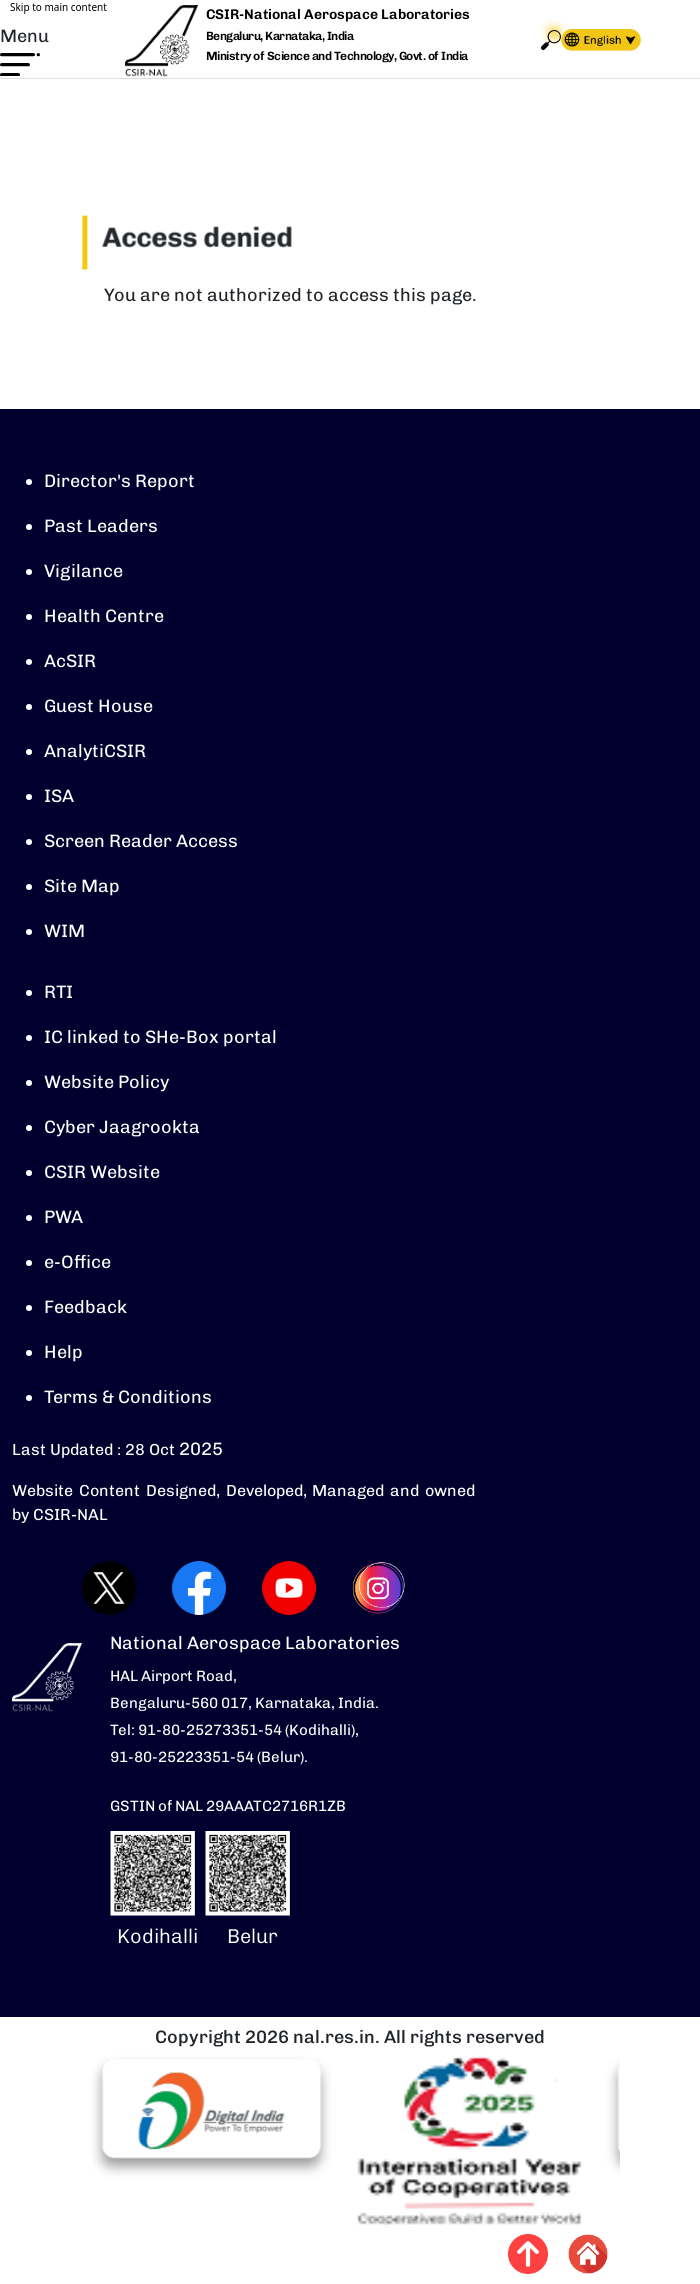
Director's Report (119, 481)
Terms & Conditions (128, 1397)
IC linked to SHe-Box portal (160, 1037)
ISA (59, 796)
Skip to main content (58, 7)
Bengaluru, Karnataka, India (280, 36)
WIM (64, 931)
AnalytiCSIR (95, 751)
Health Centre (104, 616)
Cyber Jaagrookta (122, 1127)
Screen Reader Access (141, 841)
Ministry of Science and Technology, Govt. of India (337, 56)
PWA (63, 1217)
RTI (58, 992)
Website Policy (106, 1082)
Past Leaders (101, 526)
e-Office (77, 1262)
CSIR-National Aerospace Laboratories (338, 14)
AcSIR (70, 661)
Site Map (82, 886)
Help (63, 1352)
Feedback (85, 1307)
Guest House (98, 706)
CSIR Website (102, 1172)
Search (551, 39)
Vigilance (83, 571)
